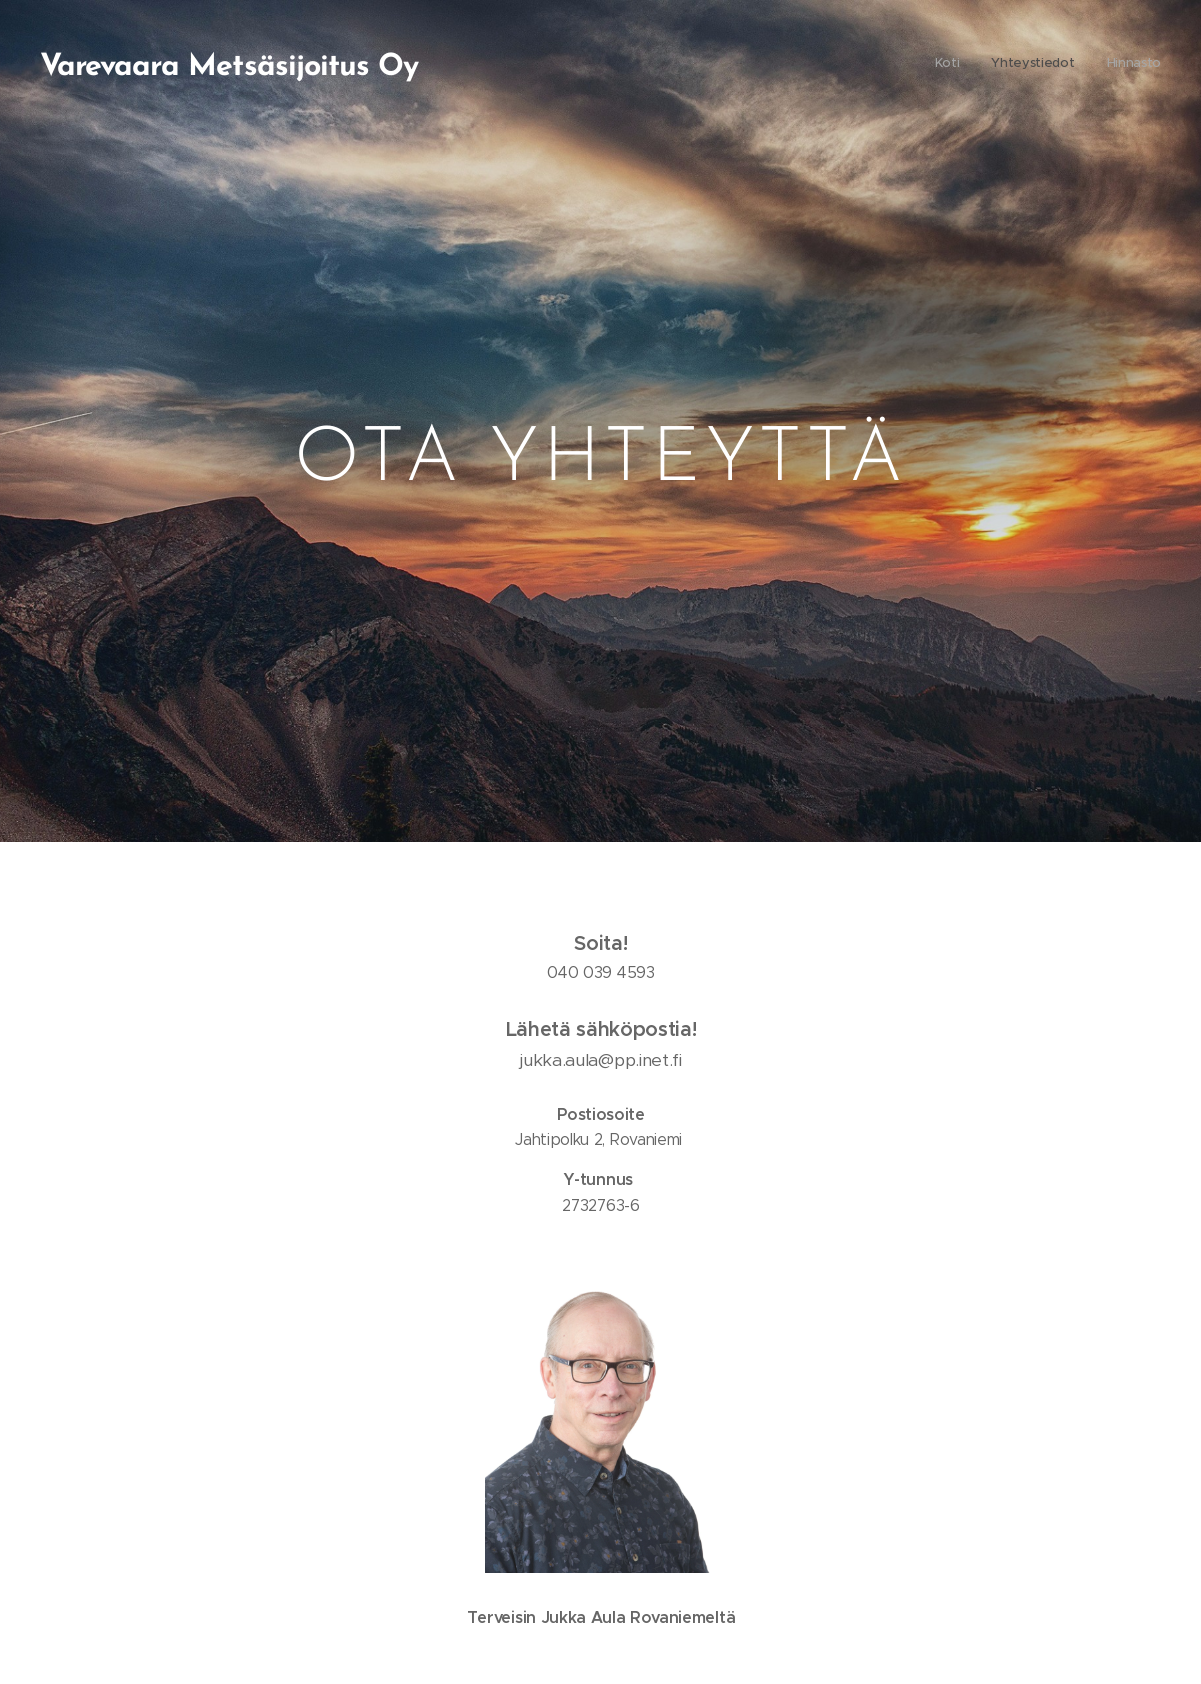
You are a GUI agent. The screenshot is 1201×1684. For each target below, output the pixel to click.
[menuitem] (1102, 65)
